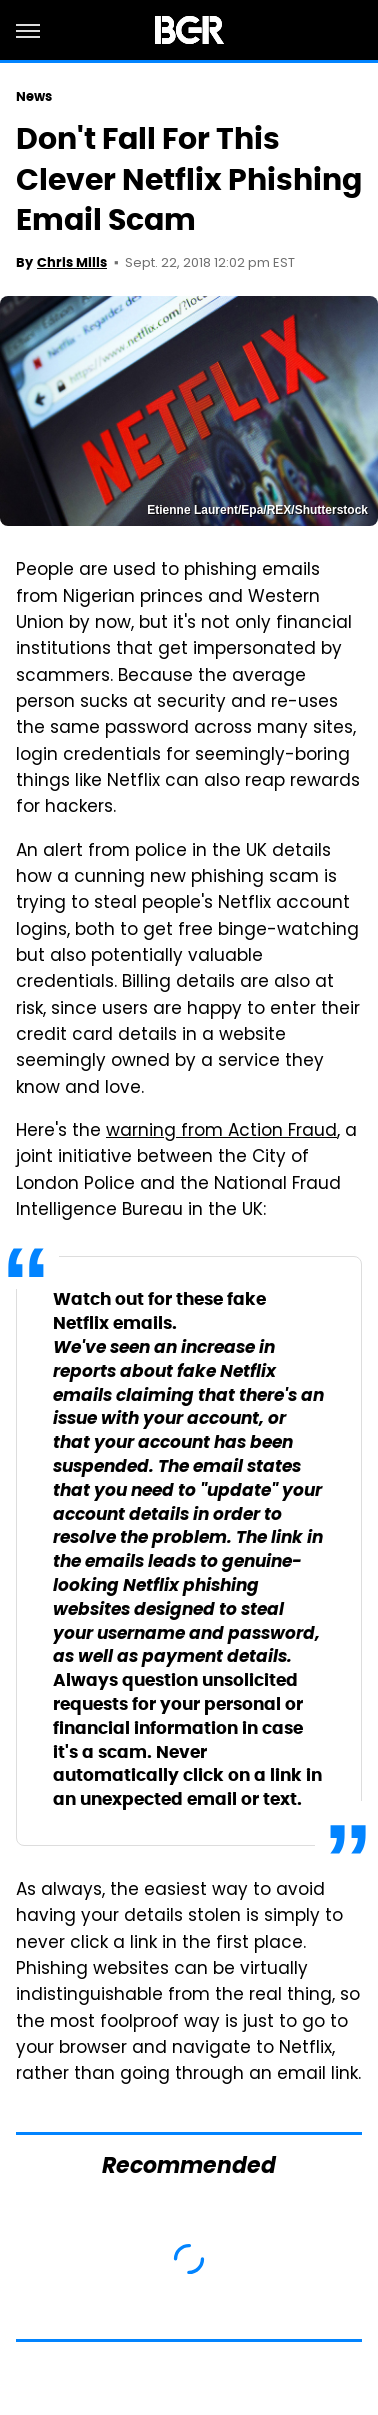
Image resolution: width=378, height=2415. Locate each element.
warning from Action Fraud (221, 1132)
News (34, 96)
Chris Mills (72, 262)
